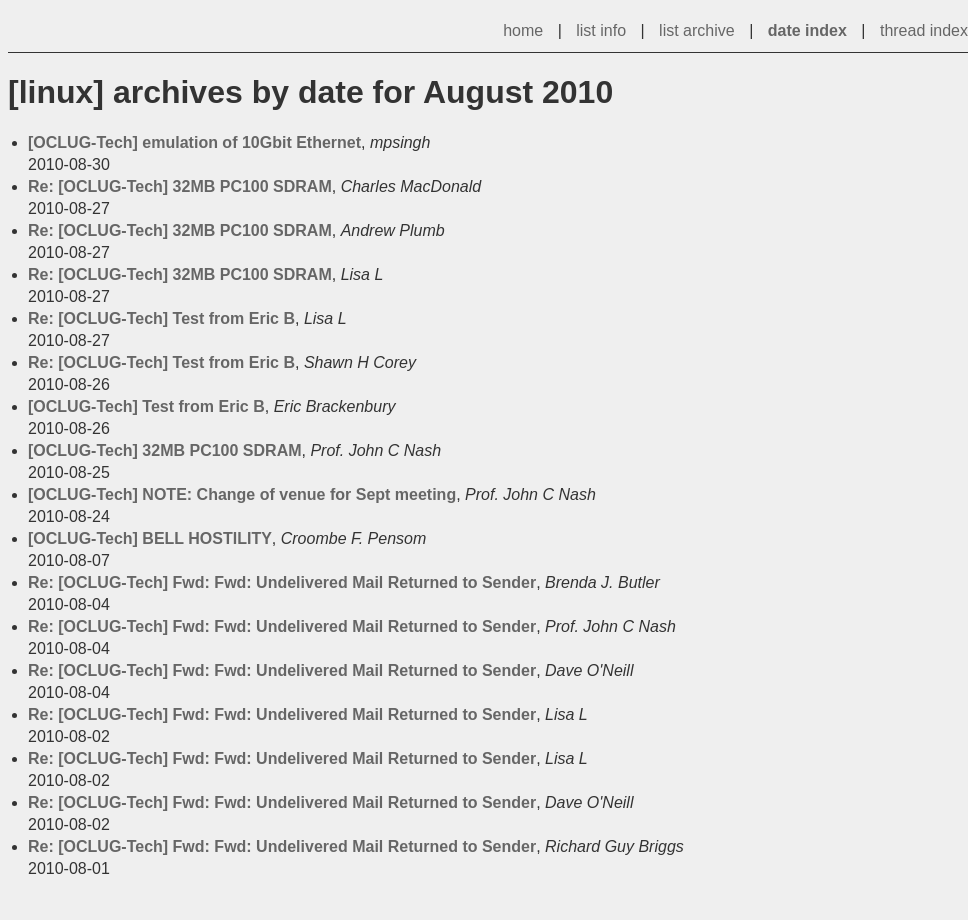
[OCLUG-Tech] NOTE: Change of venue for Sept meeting (242, 494)
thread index (924, 30)
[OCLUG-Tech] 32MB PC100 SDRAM (165, 450)
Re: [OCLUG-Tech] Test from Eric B (161, 318)
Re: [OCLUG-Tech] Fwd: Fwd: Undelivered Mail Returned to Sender (282, 582)
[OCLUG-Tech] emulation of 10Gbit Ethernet (194, 142)
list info (601, 30)
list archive (697, 30)
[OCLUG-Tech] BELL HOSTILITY (150, 538)
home (523, 30)
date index (807, 30)
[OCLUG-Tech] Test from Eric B (146, 406)
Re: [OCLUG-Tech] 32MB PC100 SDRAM (180, 186)
